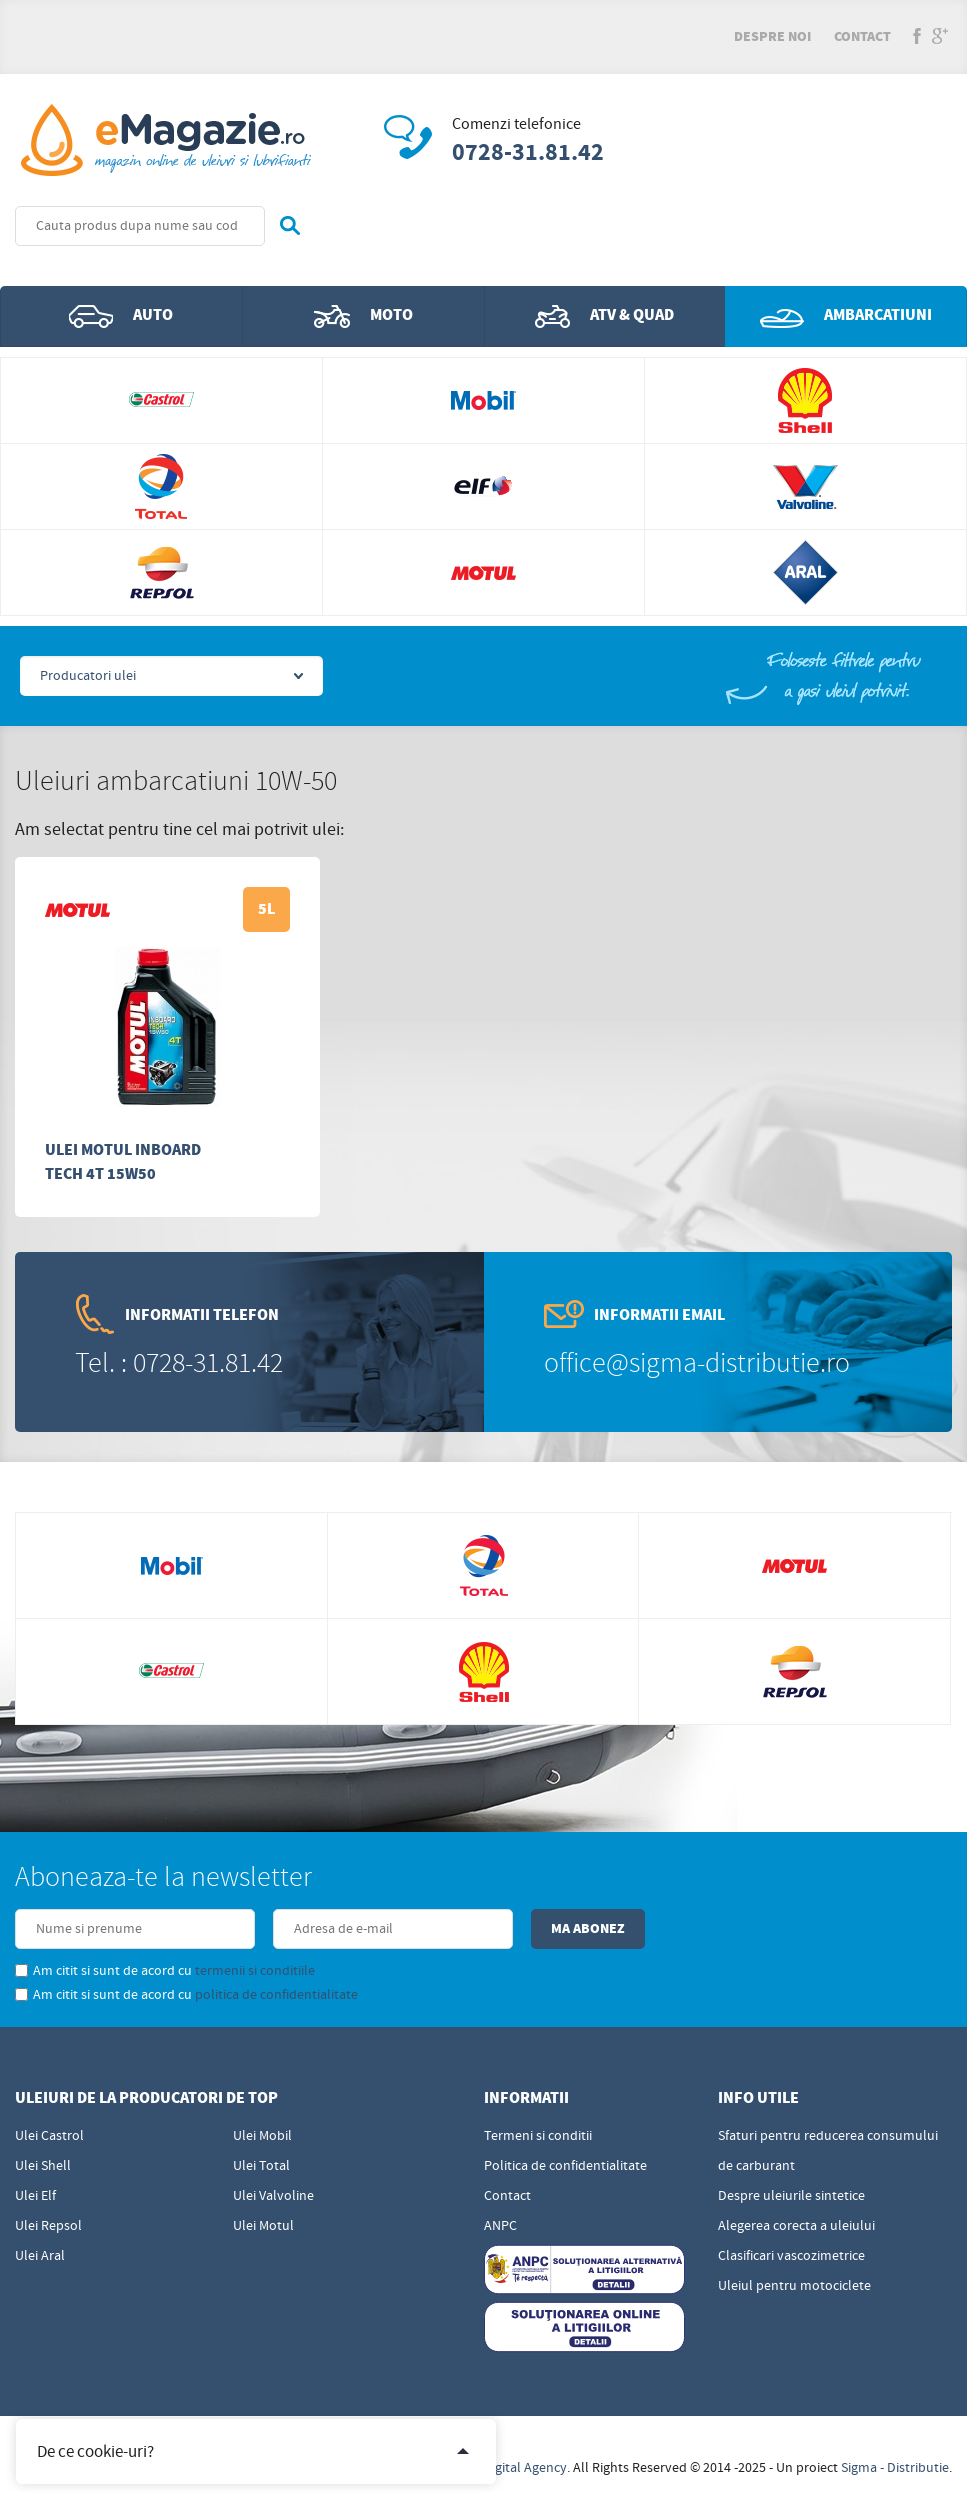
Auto (121, 316)
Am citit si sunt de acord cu (165, 1971)
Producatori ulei (88, 676)
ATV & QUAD (604, 316)
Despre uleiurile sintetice (791, 2196)
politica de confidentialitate (276, 1995)
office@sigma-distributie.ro (697, 1363)
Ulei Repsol (48, 2226)
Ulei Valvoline (273, 2196)
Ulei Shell (43, 2166)
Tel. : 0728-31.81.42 (179, 1363)
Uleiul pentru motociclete (794, 2286)
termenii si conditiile (255, 1971)
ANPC (500, 2226)
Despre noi (772, 37)
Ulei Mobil (262, 2136)
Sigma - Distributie (895, 2468)
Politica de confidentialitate (565, 2166)
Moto (363, 316)
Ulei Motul (263, 2226)
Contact (862, 37)
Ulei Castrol (49, 2136)
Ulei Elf (35, 2196)
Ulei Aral (40, 2256)
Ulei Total (261, 2166)
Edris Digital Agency (509, 2468)
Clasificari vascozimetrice (791, 2256)
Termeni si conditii (538, 2136)
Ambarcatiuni (846, 316)
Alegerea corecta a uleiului (796, 2226)
